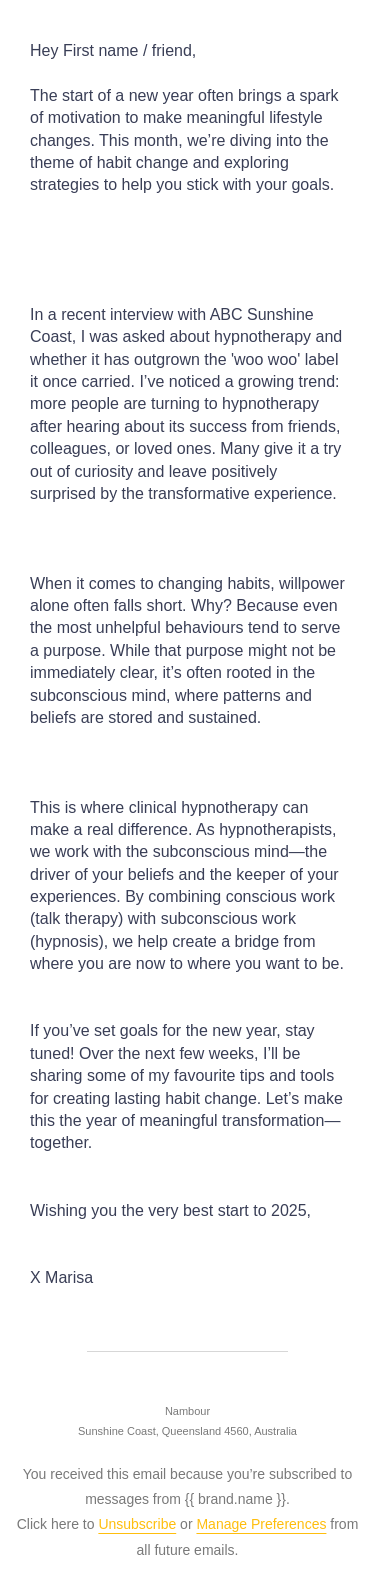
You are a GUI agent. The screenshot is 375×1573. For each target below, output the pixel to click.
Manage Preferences (261, 1524)
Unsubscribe (137, 1524)
